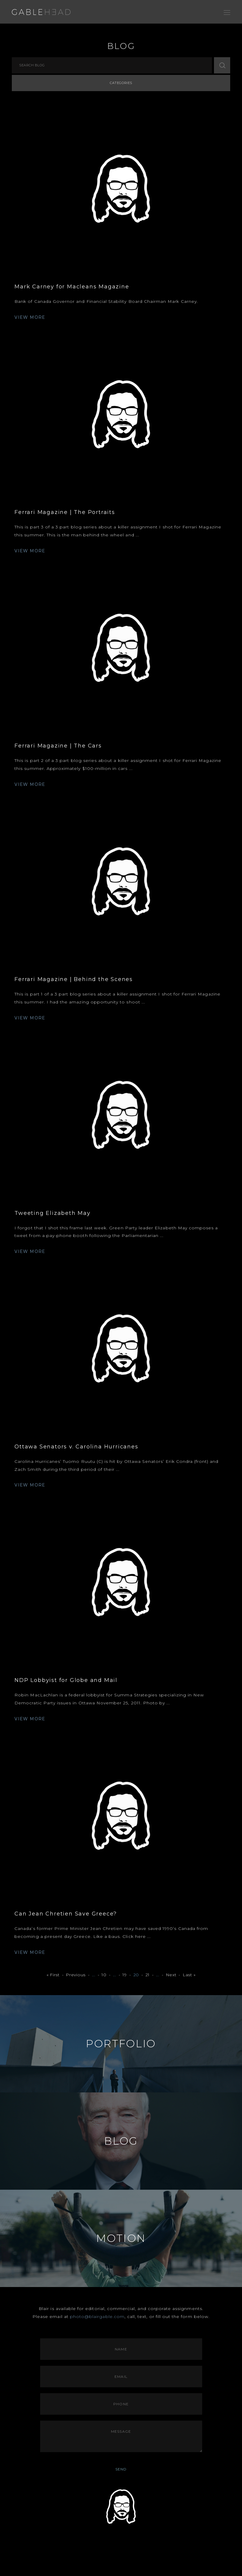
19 (124, 1974)
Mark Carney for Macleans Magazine (71, 286)
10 (104, 1974)
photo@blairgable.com (97, 2316)
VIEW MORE (29, 317)
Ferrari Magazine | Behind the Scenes (73, 979)
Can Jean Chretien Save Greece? (65, 1913)
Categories (121, 83)
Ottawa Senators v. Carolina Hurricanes (76, 1446)
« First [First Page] (53, 1974)
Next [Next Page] (171, 1974)
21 (147, 1974)
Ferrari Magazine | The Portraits (64, 512)
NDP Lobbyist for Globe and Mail (65, 1680)
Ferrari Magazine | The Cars (58, 745)
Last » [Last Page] (189, 1974)
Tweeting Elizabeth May (52, 1213)
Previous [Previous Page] (76, 1974)
